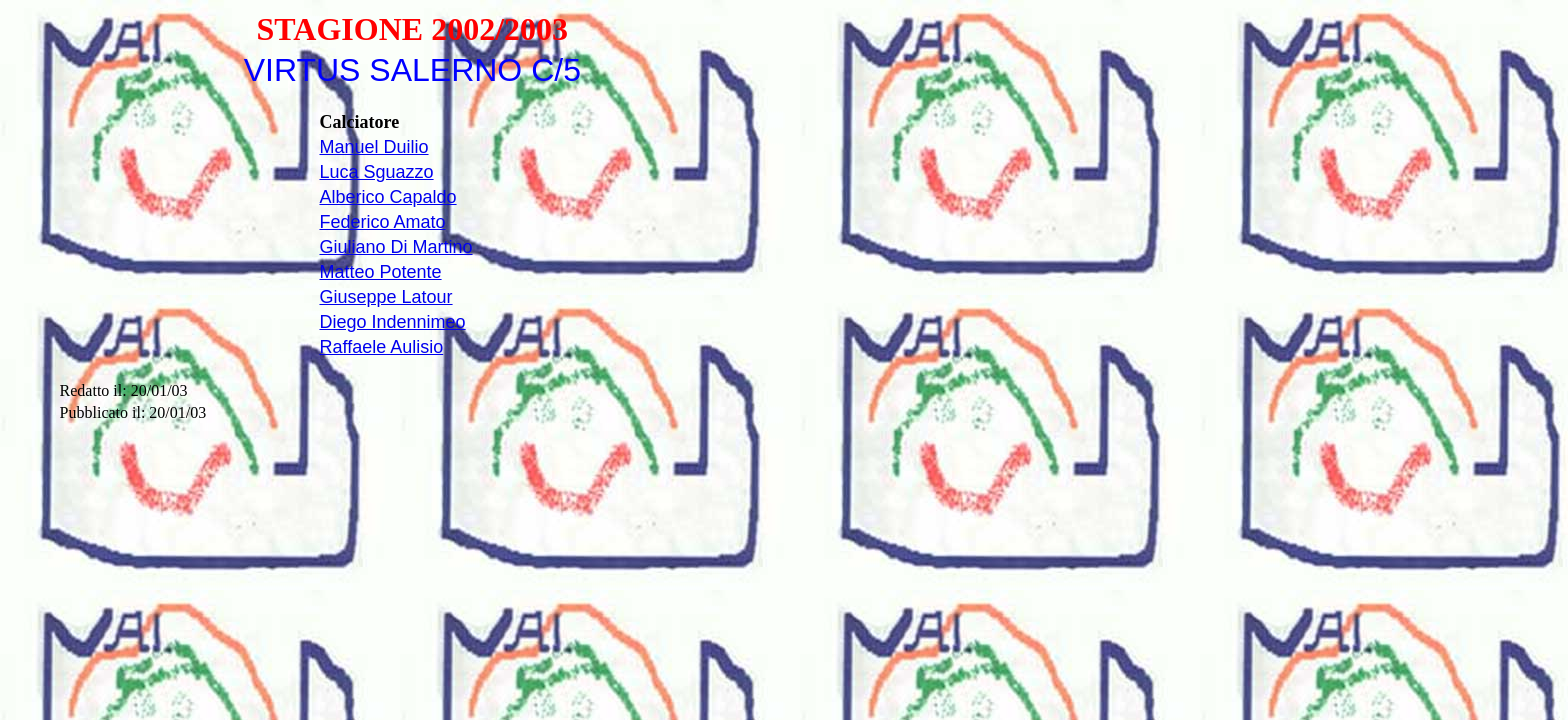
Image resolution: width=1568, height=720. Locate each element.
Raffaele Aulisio (381, 347)
